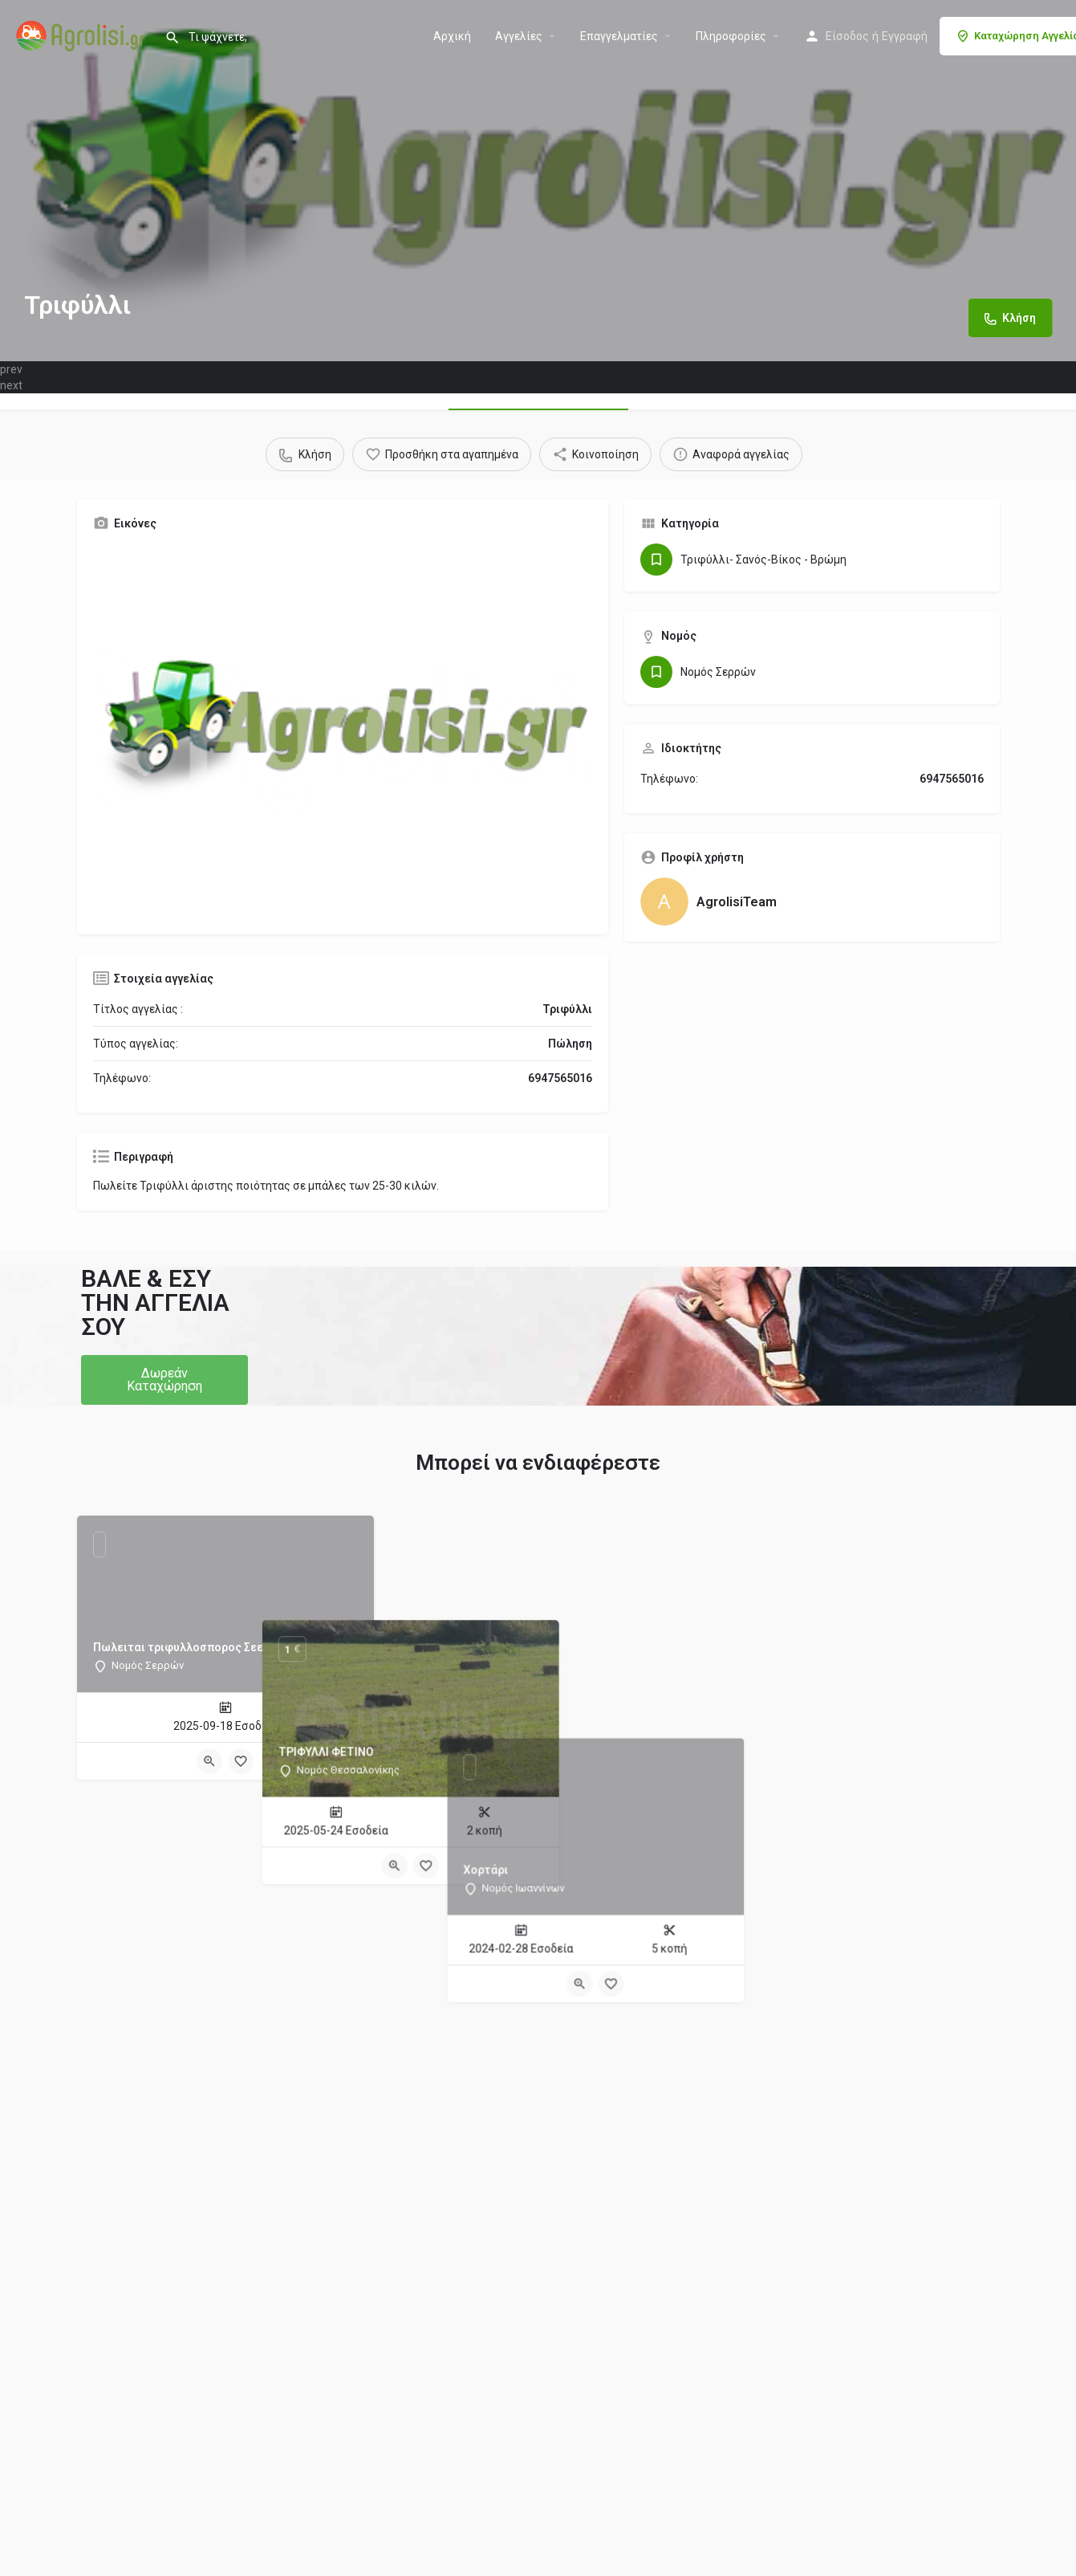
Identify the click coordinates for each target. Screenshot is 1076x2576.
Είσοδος (847, 36)
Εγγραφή (905, 36)
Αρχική (452, 36)
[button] (164, 1380)
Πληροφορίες (731, 36)
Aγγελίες (518, 36)
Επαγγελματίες (619, 36)
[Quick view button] (209, 1761)
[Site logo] (82, 34)
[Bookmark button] (241, 1761)
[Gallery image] (343, 730)
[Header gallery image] (538, 180)
